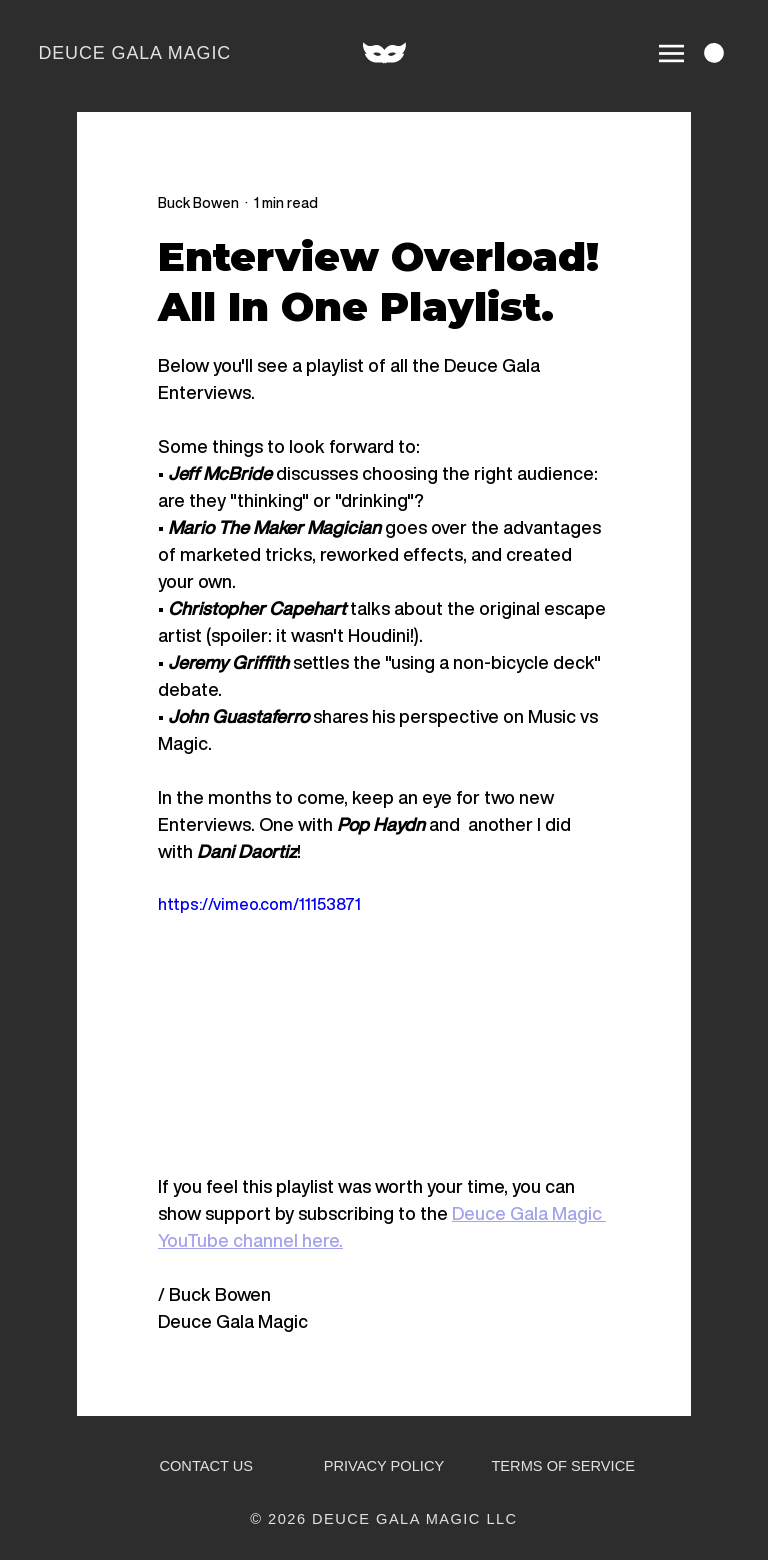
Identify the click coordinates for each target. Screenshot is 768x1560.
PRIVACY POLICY (384, 1466)
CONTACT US (206, 1466)
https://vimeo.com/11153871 (259, 904)
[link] (714, 53)
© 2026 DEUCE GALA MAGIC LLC (383, 1519)
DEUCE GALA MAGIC (134, 53)
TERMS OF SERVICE (563, 1466)
